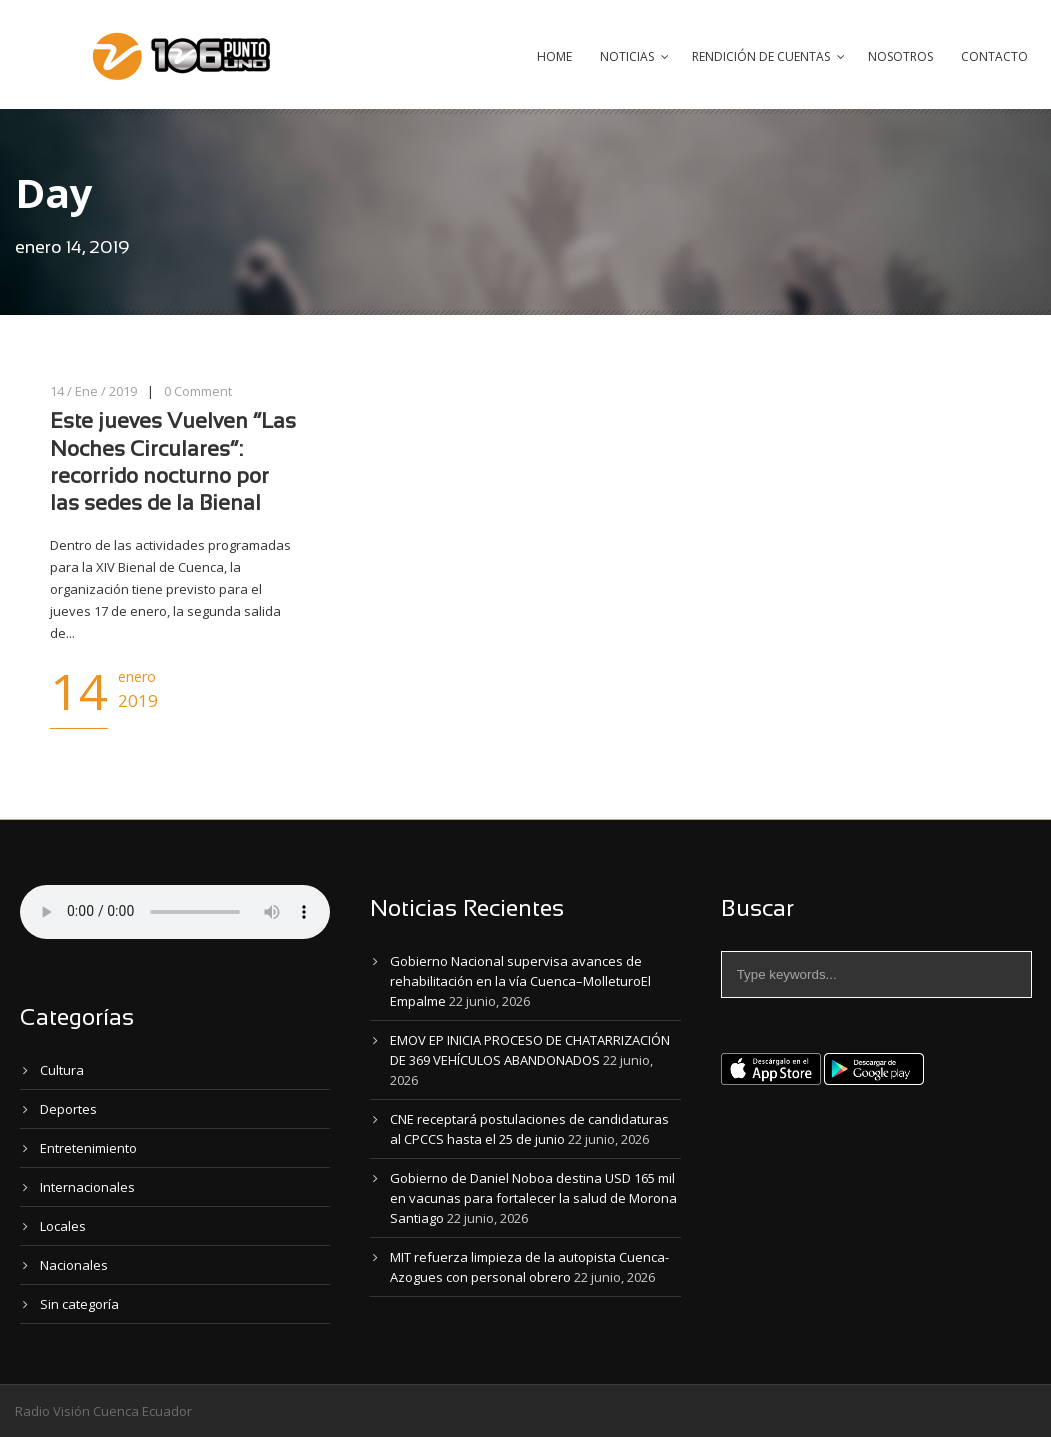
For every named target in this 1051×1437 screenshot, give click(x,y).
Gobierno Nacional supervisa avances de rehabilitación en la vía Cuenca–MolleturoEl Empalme (520, 981)
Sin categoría (79, 1304)
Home (554, 56)
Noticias (627, 56)
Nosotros (900, 56)
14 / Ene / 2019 (93, 391)
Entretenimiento (88, 1148)
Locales (63, 1226)
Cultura (62, 1070)
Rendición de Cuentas (761, 56)
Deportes (68, 1109)
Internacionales (87, 1187)
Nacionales (74, 1265)
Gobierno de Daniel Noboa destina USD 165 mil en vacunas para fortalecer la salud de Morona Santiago (533, 1198)
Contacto (994, 56)
